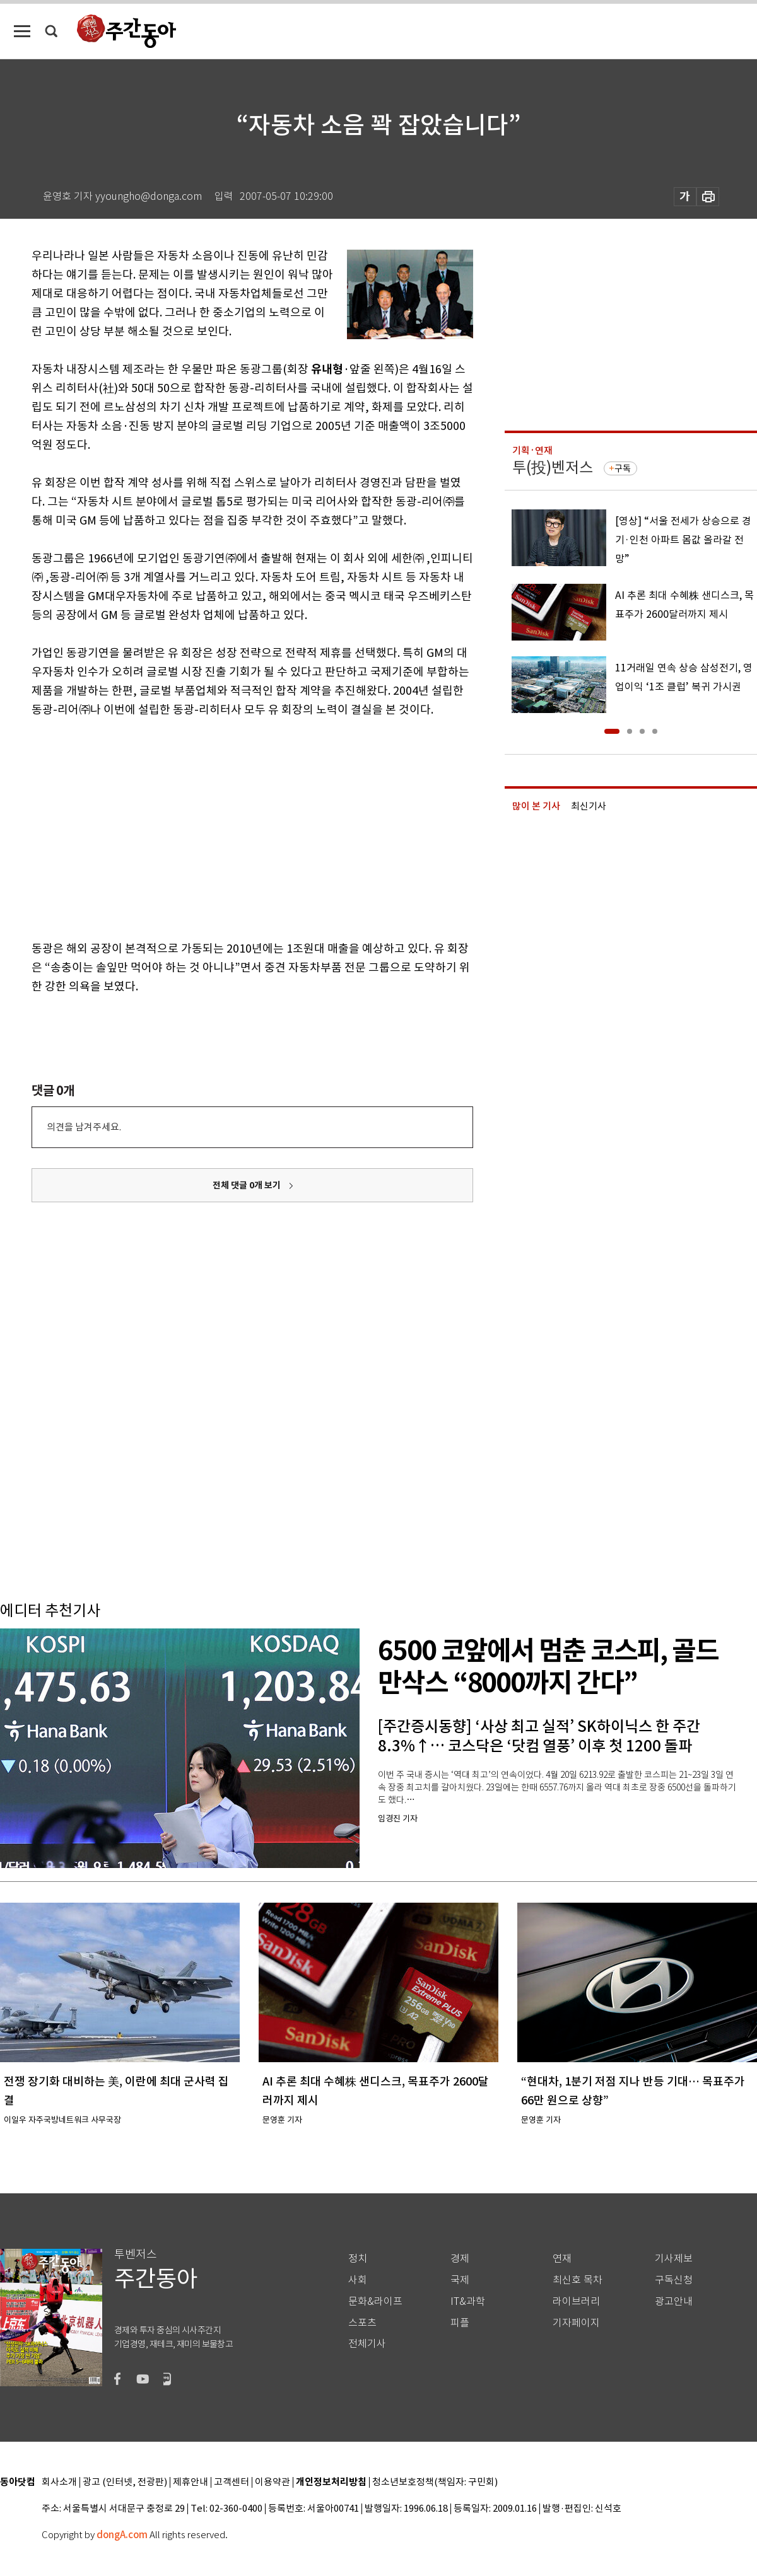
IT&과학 (467, 2301)
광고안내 (674, 2301)
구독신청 (674, 2280)
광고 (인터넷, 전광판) (125, 2482)
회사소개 (59, 2482)
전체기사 (367, 2344)
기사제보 (674, 2259)
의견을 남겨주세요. (84, 1127)
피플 (459, 2323)
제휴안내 (190, 2482)
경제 (459, 2259)
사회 (357, 2280)
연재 (562, 2259)
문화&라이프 (375, 2301)
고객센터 (231, 2482)
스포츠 (362, 2323)
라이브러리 (576, 2301)
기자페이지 (576, 2323)
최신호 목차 (577, 2280)
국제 (459, 2280)
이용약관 (272, 2482)
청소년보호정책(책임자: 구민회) (435, 2482)
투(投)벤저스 (552, 467)
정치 (357, 2259)
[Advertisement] (194, 826)
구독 (622, 468)
